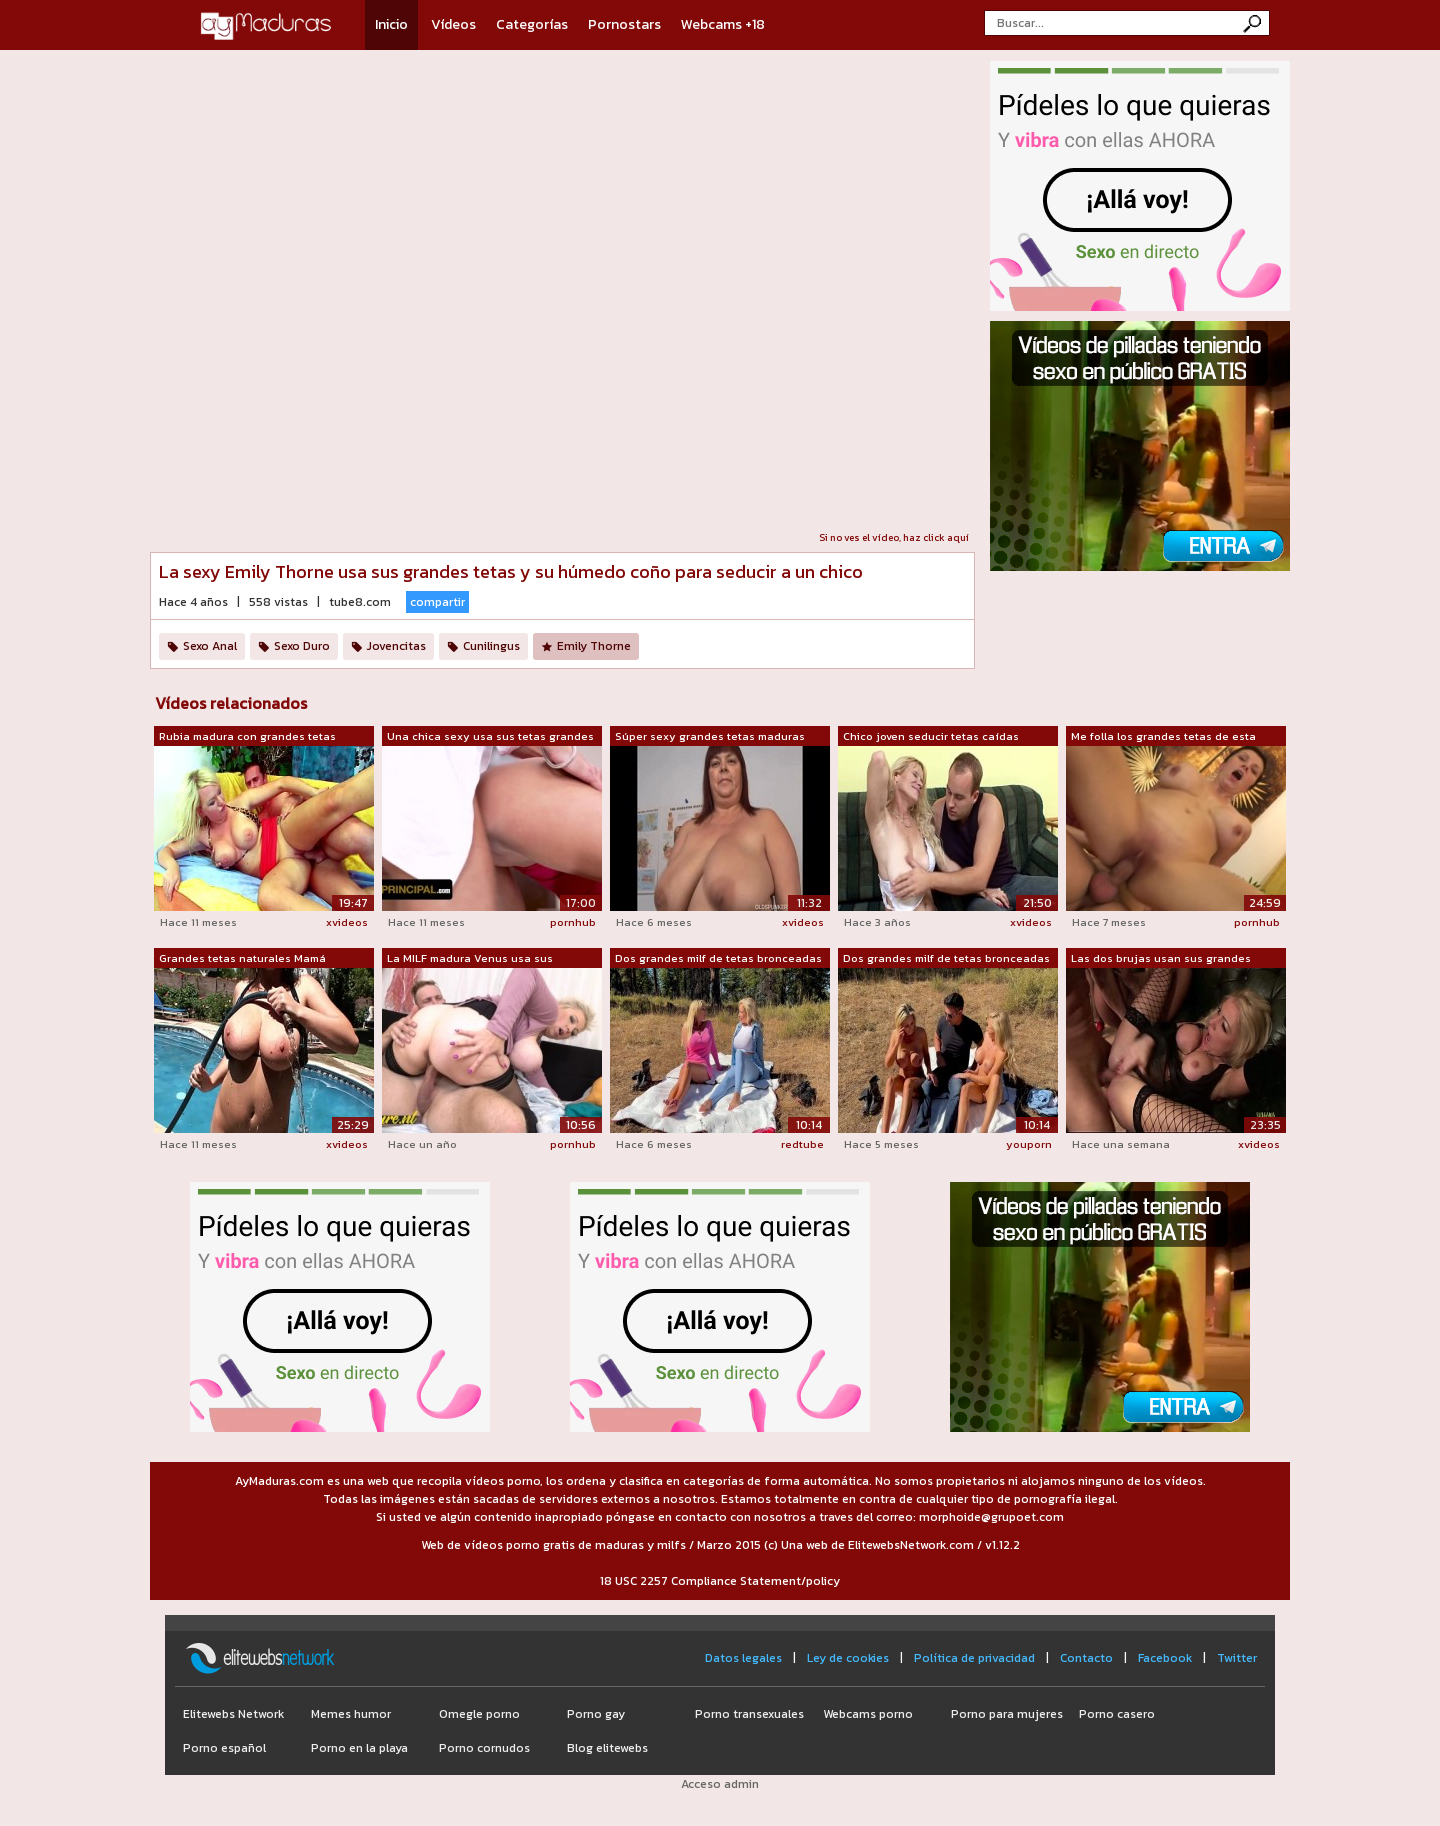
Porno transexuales (749, 1714)
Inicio (391, 24)
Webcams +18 (723, 24)
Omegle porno (479, 1714)
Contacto (1086, 1658)
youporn (1029, 1144)
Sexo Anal (210, 646)
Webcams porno (868, 1714)
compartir (437, 602)
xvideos (347, 922)
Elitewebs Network (233, 1714)
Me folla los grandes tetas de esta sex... (1163, 737)
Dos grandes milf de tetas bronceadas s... (718, 959)
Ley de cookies (848, 1658)
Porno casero (1117, 1714)
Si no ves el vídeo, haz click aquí (894, 537)
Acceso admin (720, 1784)
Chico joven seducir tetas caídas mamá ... (931, 737)
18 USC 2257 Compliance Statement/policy (720, 1581)
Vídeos (453, 24)
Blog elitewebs (607, 1748)
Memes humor (351, 1714)
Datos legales (743, 1658)
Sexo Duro (302, 646)
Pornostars (624, 24)
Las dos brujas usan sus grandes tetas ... (1161, 959)
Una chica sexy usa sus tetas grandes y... (490, 737)
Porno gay (596, 1714)
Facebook (1165, 1658)
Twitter (1237, 1658)
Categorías (532, 24)
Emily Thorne (594, 646)
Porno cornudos (484, 1748)
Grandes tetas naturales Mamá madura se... (242, 959)
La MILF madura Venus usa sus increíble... (470, 959)
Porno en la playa (359, 1748)
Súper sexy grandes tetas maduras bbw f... (710, 737)
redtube (802, 1144)
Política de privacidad (974, 1658)
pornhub (573, 922)
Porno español (224, 1748)
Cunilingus (491, 646)
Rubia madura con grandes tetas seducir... (247, 737)
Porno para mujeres (1007, 1714)
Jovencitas (396, 646)
